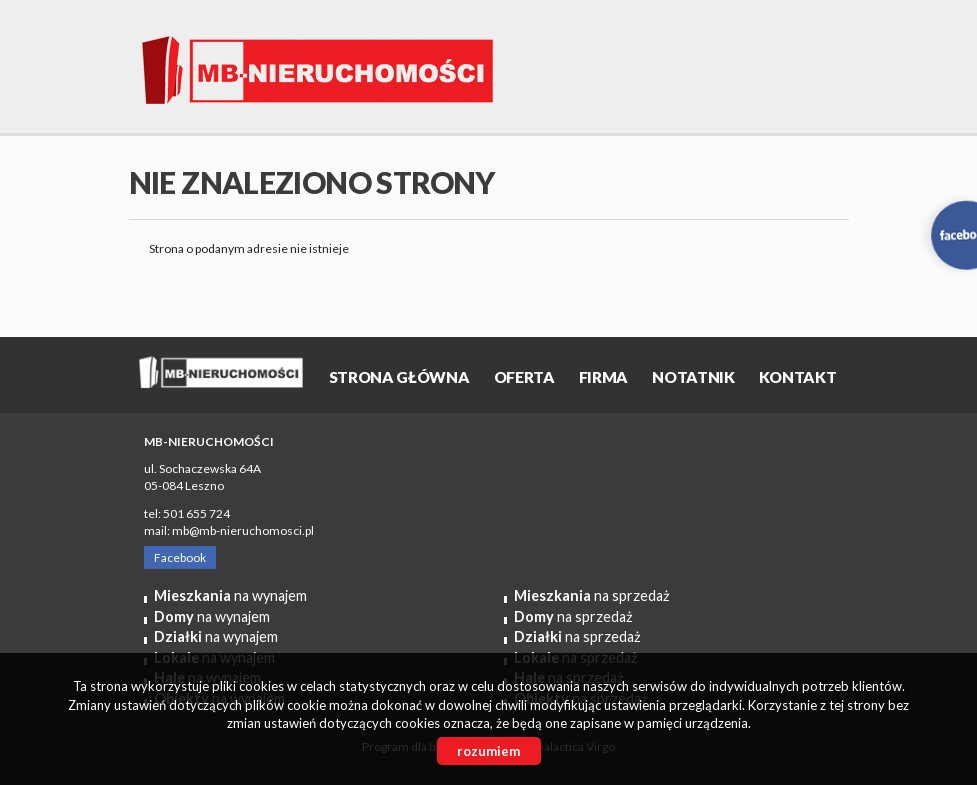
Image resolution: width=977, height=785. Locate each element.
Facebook (180, 557)
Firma (603, 377)
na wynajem (230, 595)
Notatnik (693, 377)
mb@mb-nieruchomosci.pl (243, 530)
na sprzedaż (592, 595)
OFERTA (524, 377)
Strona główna (399, 377)
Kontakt (798, 377)
